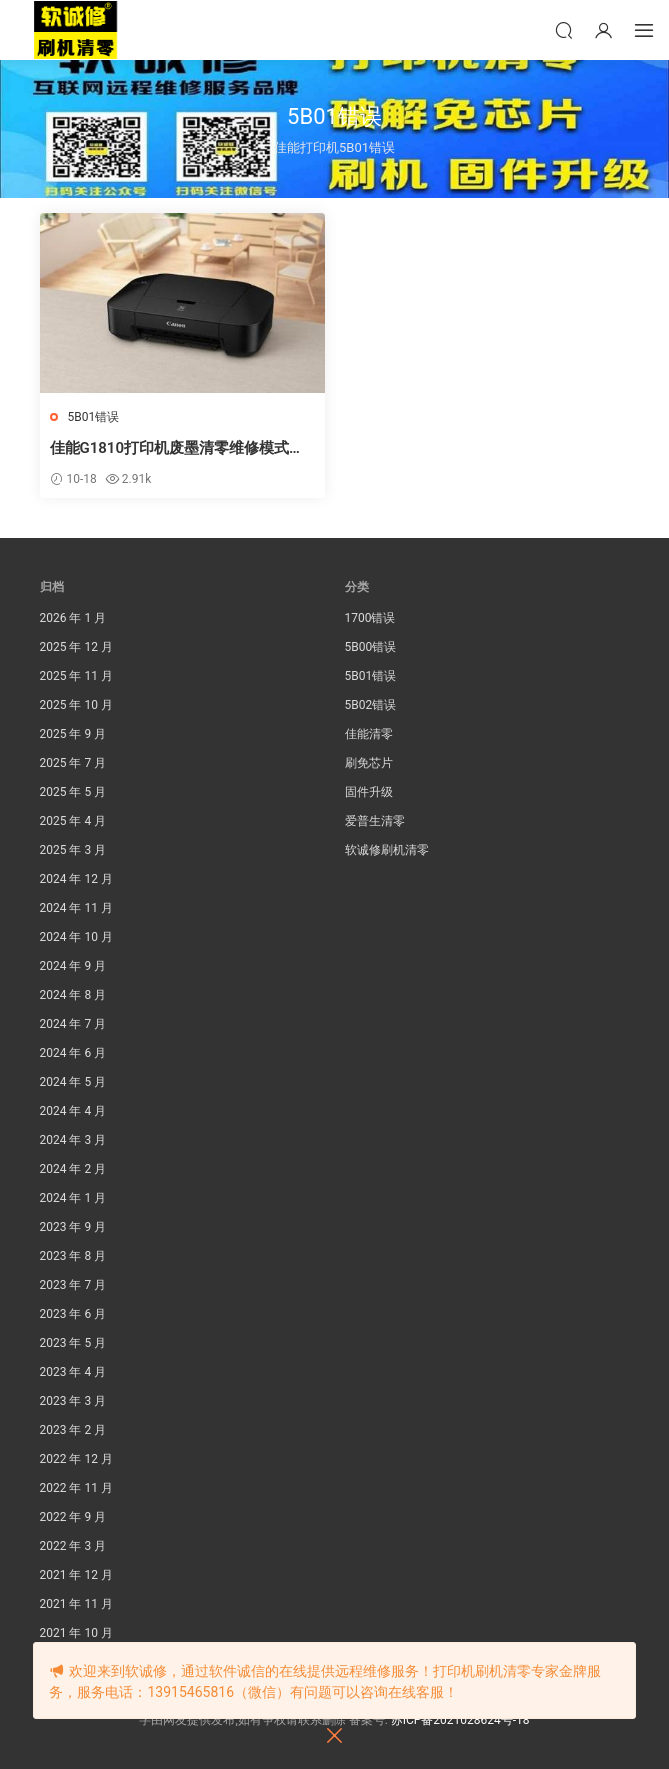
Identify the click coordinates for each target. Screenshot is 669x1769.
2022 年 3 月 (73, 1546)
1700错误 (370, 618)
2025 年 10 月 (76, 705)
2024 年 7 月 (73, 1024)
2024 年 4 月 (73, 1111)
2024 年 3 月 (73, 1140)
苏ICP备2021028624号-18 (460, 1720)
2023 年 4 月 (73, 1372)
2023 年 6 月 (73, 1314)
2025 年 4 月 (73, 821)
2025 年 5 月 (73, 792)
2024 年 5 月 (73, 1082)
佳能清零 (369, 734)
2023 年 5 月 (73, 1343)
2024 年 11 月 (76, 908)
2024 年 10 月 (76, 937)
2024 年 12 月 (76, 879)
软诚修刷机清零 (387, 850)
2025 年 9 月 (73, 734)
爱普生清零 (375, 821)
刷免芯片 (369, 763)
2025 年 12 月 (76, 647)
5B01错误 (94, 417)
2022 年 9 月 (73, 1517)
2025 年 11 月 (76, 676)
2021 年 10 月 (76, 1633)
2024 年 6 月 (73, 1053)
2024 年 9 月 (73, 966)
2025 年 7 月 (73, 763)
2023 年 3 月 (73, 1401)
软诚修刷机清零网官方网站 (75, 30)
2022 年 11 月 (76, 1488)
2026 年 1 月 (73, 618)
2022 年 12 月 (76, 1459)
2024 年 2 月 (73, 1169)
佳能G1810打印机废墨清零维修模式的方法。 (177, 448)
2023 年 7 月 (73, 1285)
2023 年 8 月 (73, 1256)
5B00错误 (371, 647)
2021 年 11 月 (76, 1604)
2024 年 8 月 (73, 995)
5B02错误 (371, 705)
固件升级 (369, 792)
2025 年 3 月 (73, 850)
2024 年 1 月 (73, 1198)
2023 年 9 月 (73, 1227)
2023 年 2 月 (73, 1430)
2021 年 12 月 (76, 1575)
